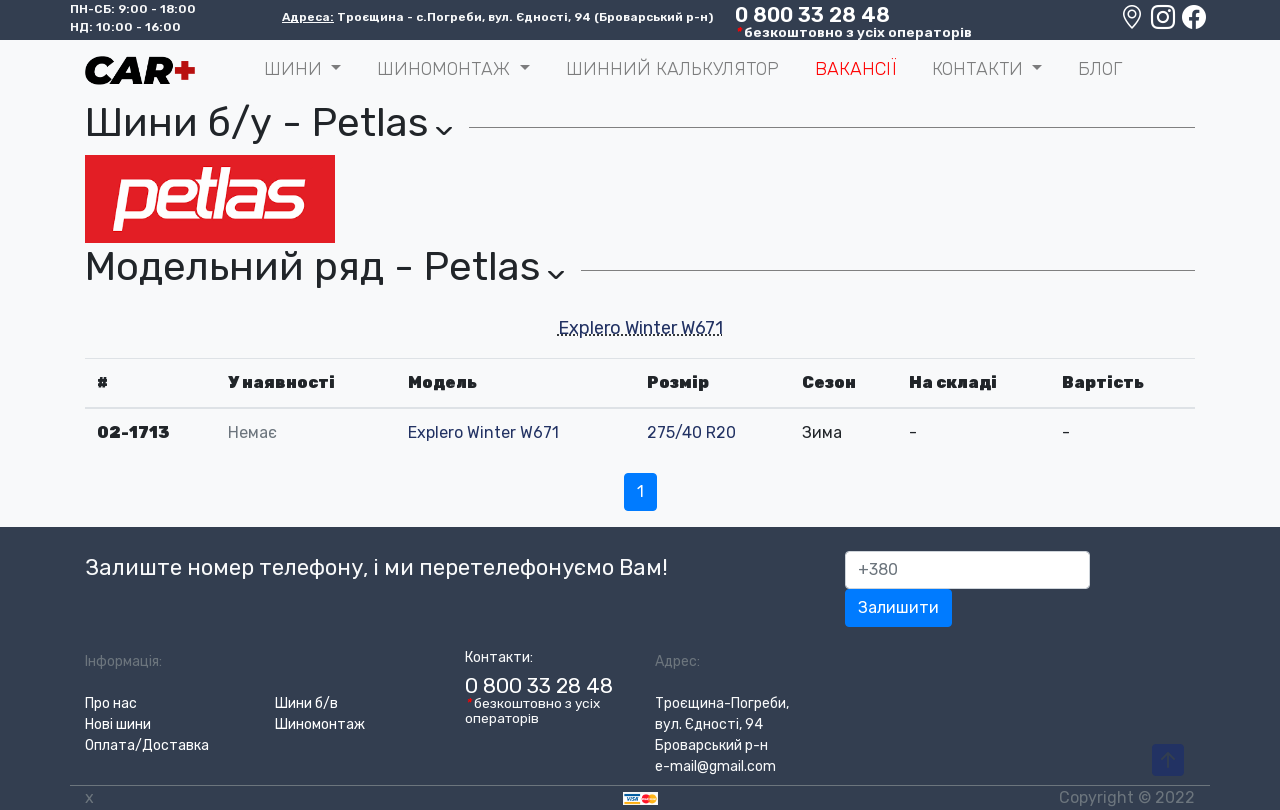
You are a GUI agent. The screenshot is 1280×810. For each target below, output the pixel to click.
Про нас (111, 703)
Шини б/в (306, 703)
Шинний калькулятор (672, 69)
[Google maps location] (1133, 22)
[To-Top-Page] (1168, 761)
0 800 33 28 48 (812, 15)
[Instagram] (1164, 22)
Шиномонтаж (320, 724)
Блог (1100, 69)
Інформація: (123, 661)
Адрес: (677, 661)
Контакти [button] (980, 69)
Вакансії (855, 69)
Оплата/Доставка (147, 745)
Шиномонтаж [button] (446, 69)
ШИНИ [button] (295, 69)
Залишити (898, 607)
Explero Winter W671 (640, 328)
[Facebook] (1194, 22)
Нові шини (118, 724)
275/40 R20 (691, 432)
